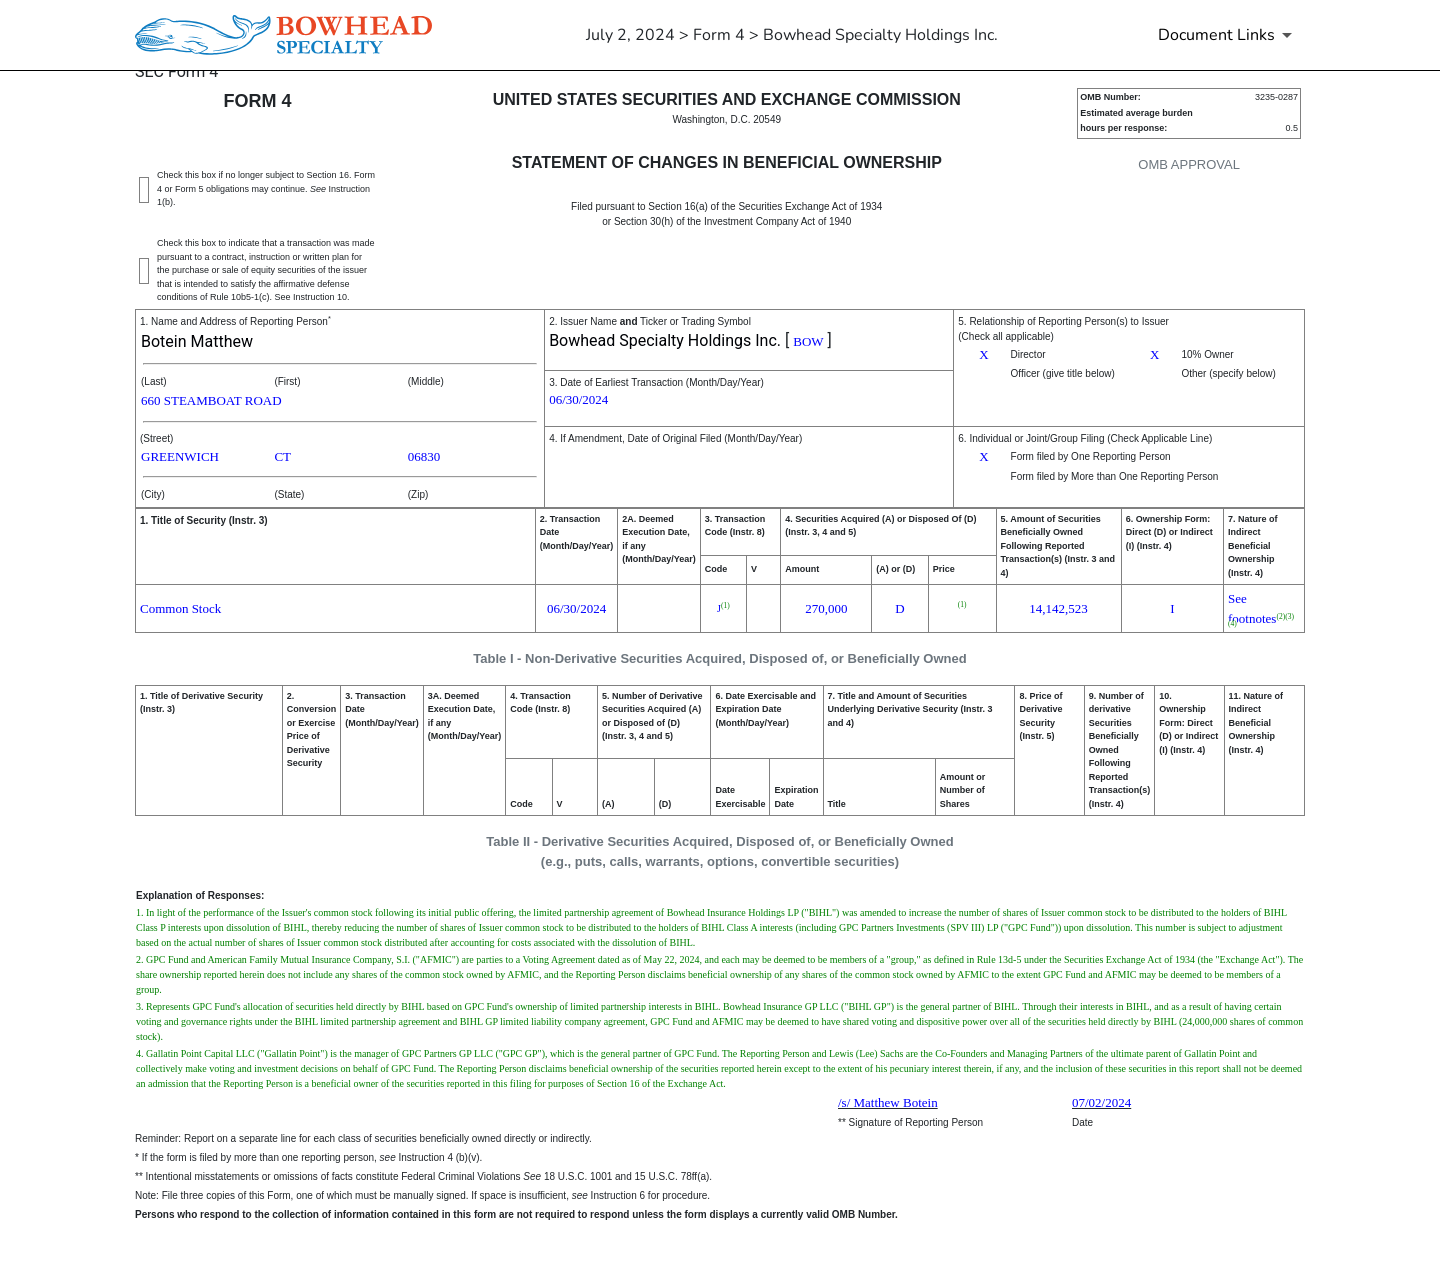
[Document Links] (1228, 35)
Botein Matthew (197, 341)
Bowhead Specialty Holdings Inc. (665, 340)
